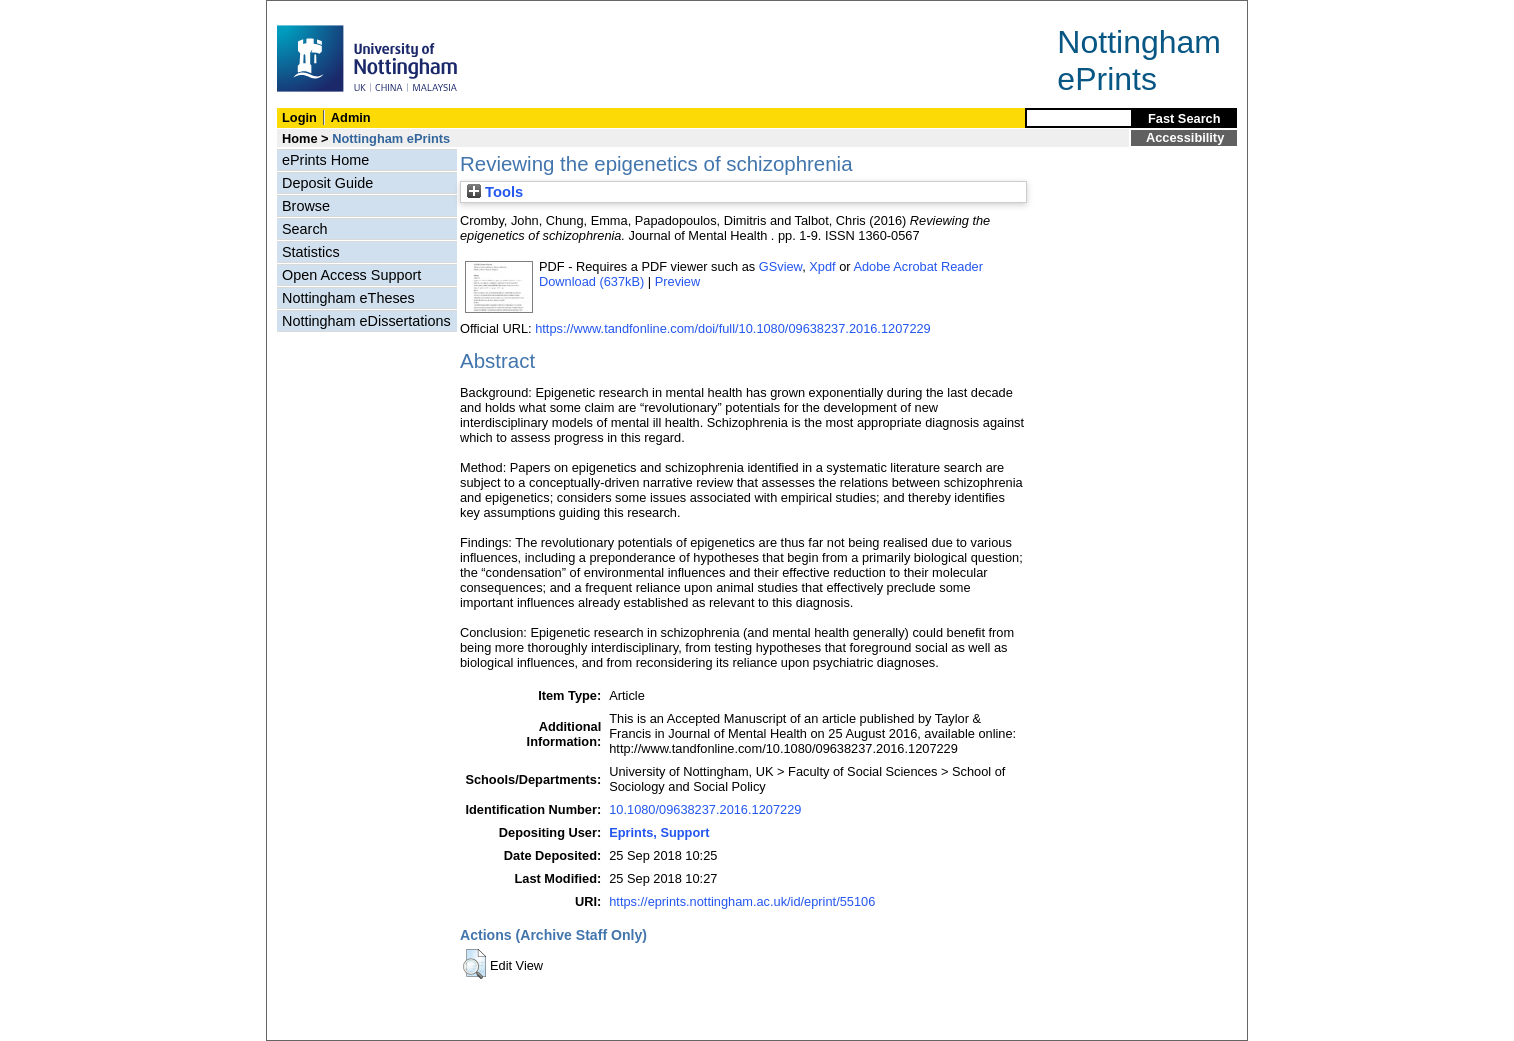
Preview (678, 281)
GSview (780, 266)
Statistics (311, 252)
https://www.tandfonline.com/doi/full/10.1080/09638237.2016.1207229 (733, 328)
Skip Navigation (310, 11)
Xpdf (822, 266)
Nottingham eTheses (348, 298)
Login (299, 117)
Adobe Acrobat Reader (917, 266)
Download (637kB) (591, 281)
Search (305, 229)
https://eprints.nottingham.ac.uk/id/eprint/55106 (742, 901)
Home (300, 138)
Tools (495, 192)
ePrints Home (325, 160)
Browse (306, 206)
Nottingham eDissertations (366, 321)
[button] (474, 964)
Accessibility (1185, 137)
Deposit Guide (327, 183)
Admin (351, 117)
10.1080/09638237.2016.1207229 (705, 809)
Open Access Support (351, 275)
